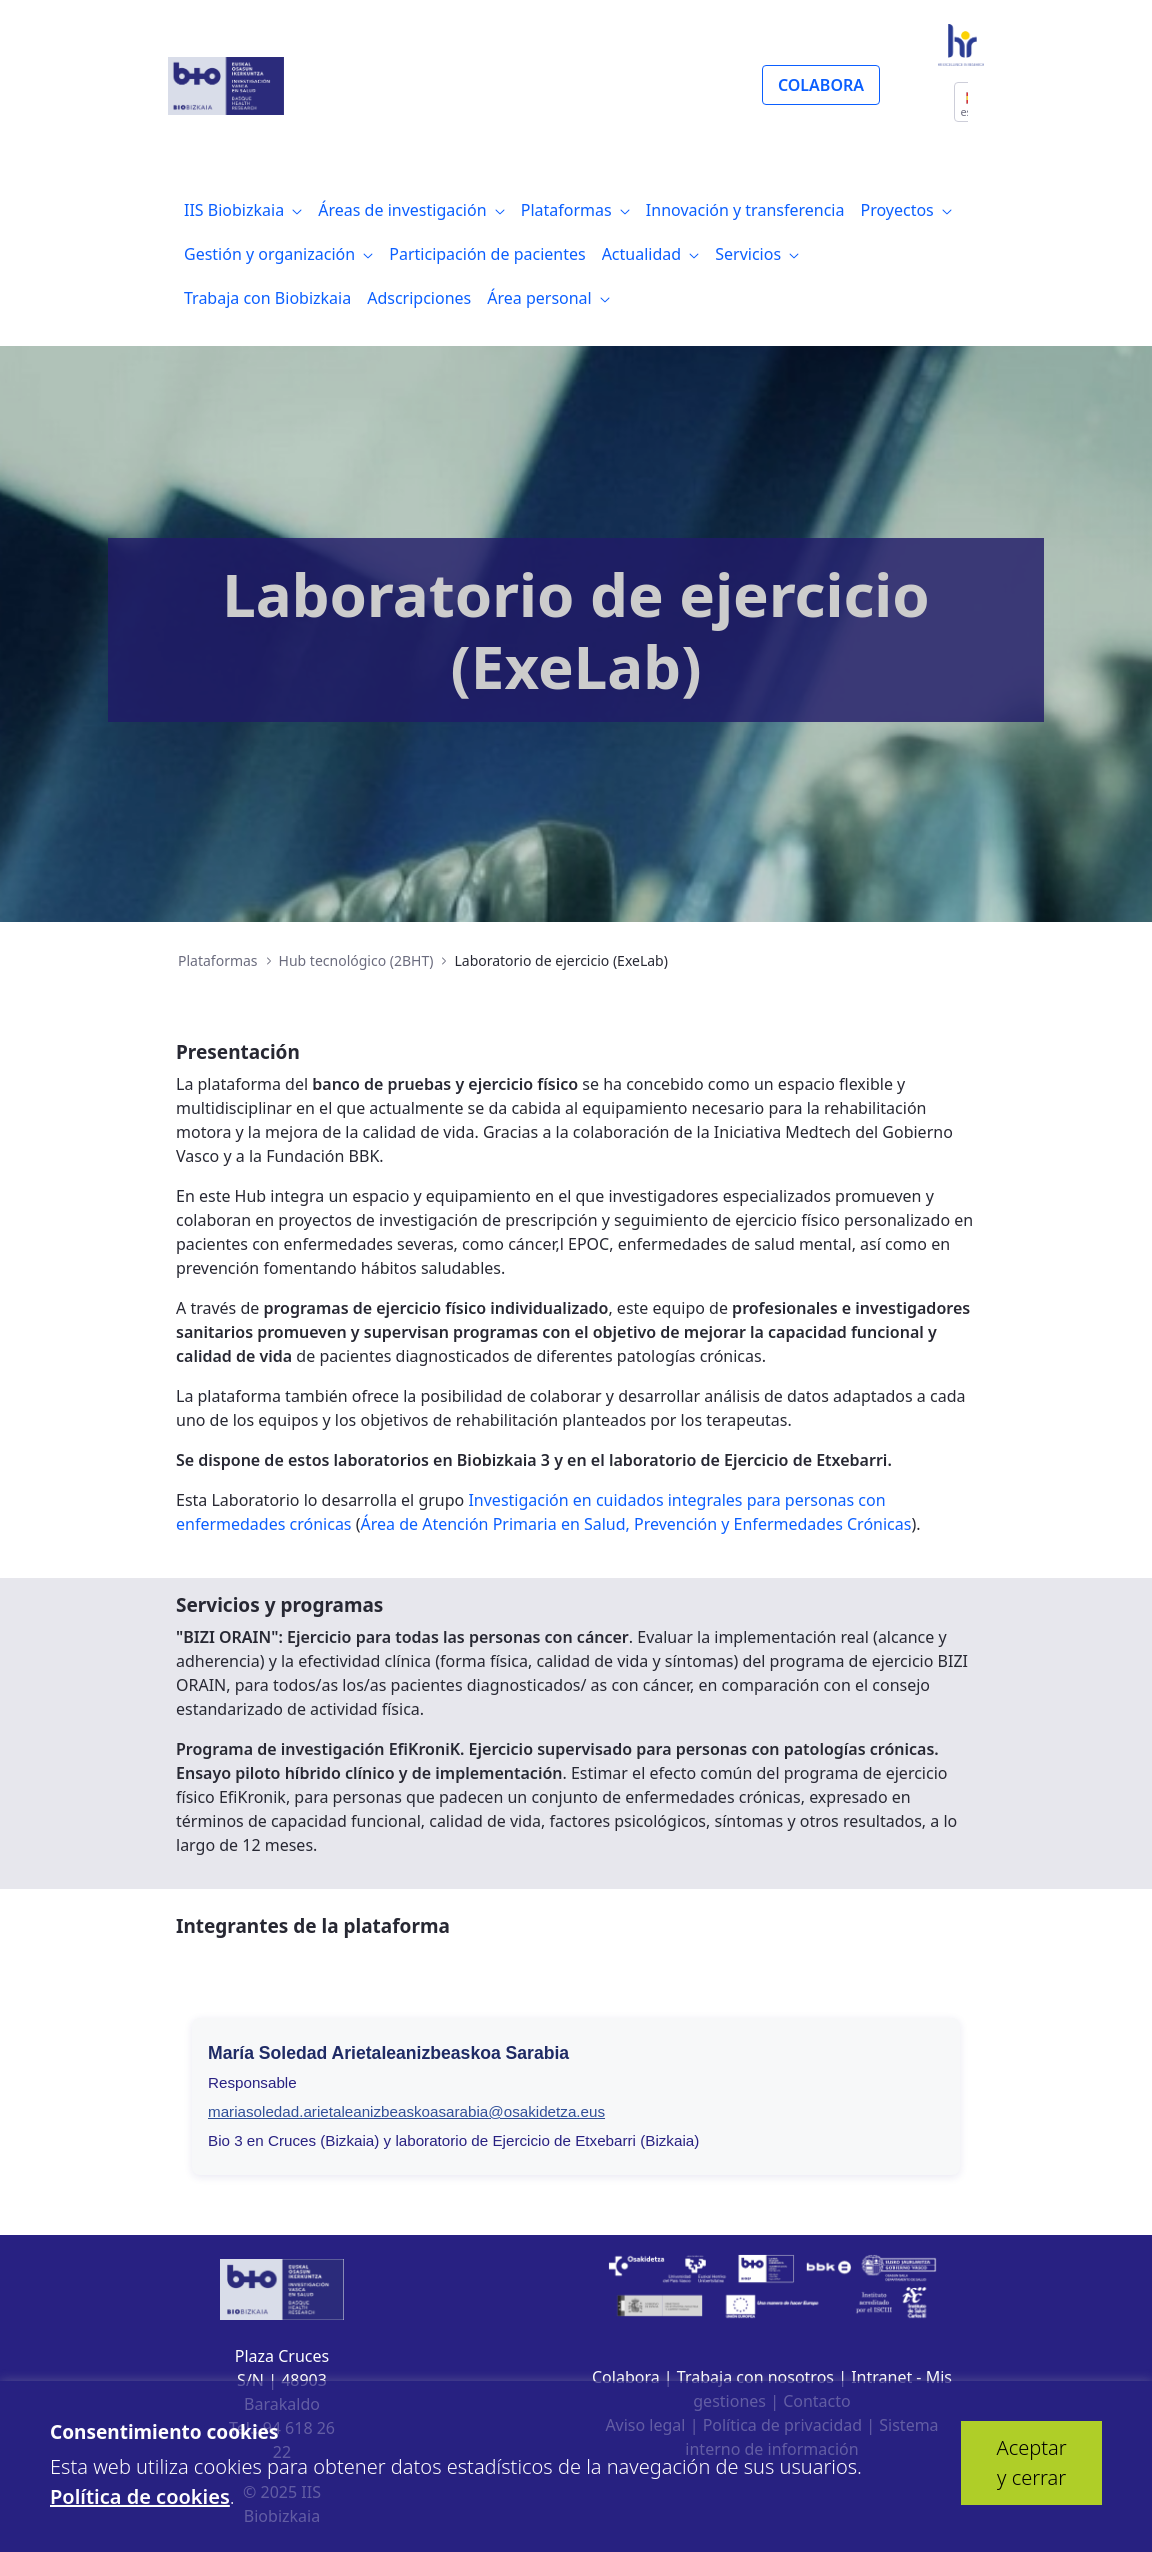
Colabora (626, 2377)
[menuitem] (243, 210)
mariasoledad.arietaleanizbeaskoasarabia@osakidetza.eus (406, 2111)
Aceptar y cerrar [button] (1032, 2462)
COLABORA (821, 85)
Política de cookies (140, 2496)
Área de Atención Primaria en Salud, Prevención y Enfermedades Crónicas (636, 1524)
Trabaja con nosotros (755, 2377)
